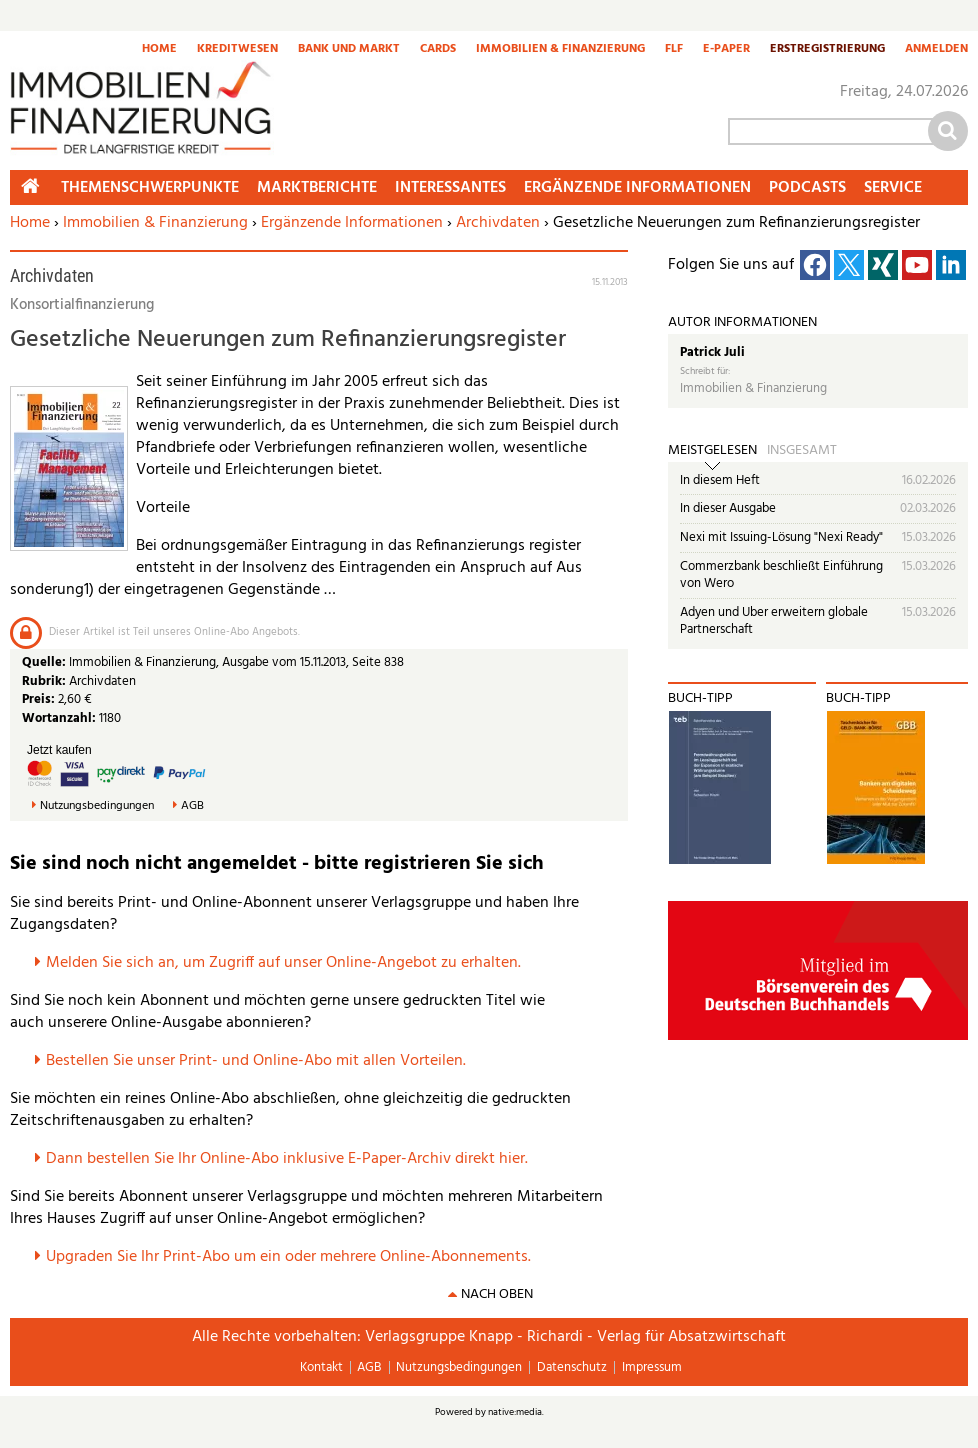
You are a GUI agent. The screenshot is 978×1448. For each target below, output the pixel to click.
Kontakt (321, 1367)
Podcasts (807, 188)
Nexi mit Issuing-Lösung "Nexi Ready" (781, 537)
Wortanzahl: (59, 718)
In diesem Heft (720, 480)
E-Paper (726, 50)
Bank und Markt (349, 50)
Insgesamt (802, 451)
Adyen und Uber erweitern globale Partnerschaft (774, 621)
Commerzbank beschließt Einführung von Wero (781, 575)
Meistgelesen (712, 451)
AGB (192, 806)
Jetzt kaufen (59, 750)
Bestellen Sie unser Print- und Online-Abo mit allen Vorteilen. (256, 1061)
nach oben (497, 1294)
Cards (438, 50)
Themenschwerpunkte (150, 188)
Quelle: (45, 662)
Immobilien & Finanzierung (560, 50)
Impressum (652, 1367)
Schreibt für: (705, 371)
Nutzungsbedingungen (97, 806)
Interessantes (450, 188)
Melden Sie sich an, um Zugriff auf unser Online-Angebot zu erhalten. (283, 963)
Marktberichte (317, 188)
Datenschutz (572, 1367)
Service (893, 188)
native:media (515, 1412)
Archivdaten (498, 223)
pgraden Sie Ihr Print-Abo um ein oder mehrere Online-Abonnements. (293, 1257)
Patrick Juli (712, 352)
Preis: (38, 699)
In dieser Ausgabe (728, 508)
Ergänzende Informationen (352, 223)
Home (159, 50)
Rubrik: (45, 681)
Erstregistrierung (827, 50)
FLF (674, 50)
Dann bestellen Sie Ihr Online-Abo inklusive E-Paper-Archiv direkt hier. (287, 1159)
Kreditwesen (237, 50)
